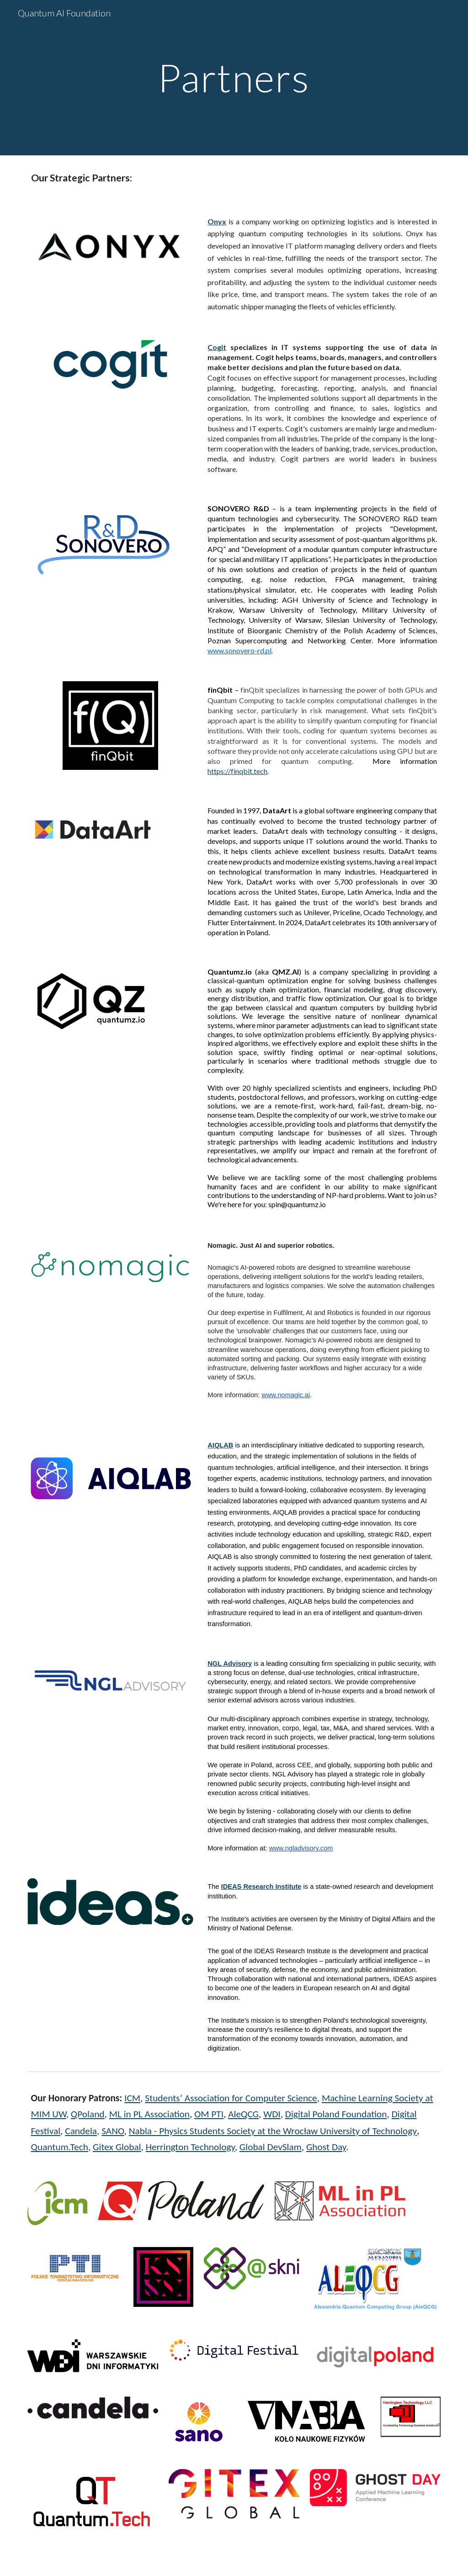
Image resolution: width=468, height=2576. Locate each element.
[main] (234, 77)
